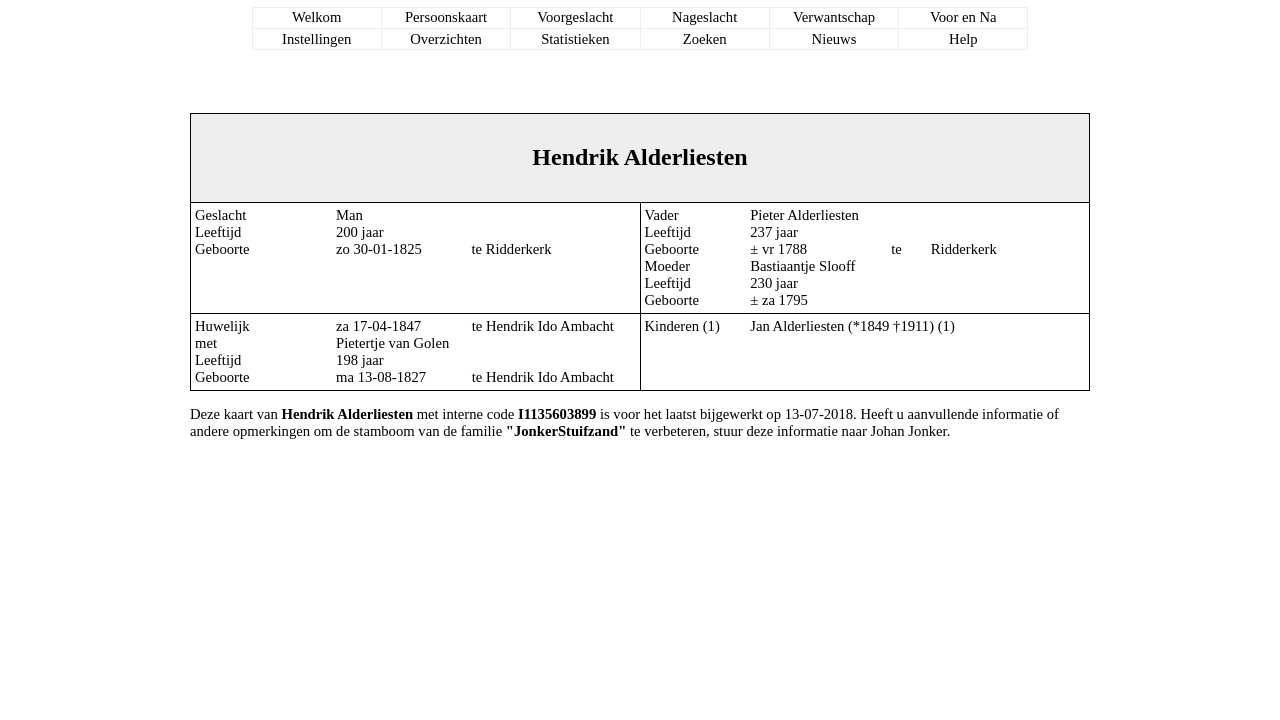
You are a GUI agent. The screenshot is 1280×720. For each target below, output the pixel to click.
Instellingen (316, 39)
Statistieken (575, 39)
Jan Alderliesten (797, 326)
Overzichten (446, 39)
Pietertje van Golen (392, 343)
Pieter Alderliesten (804, 215)
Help (963, 39)
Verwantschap (834, 17)
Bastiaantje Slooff (802, 266)
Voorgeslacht (575, 17)
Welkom (316, 17)
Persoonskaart (446, 17)
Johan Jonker (909, 431)
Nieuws (834, 39)
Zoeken (705, 39)
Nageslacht (704, 17)
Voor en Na (963, 17)
